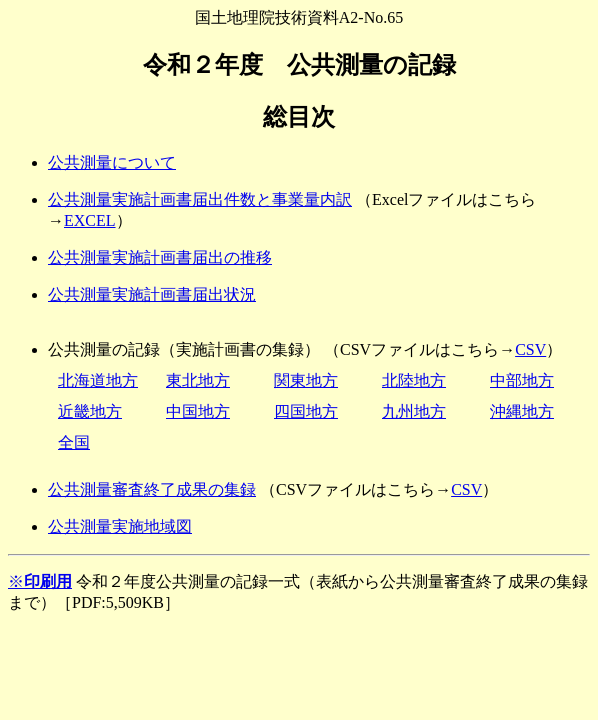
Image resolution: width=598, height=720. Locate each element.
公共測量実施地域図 (120, 526)
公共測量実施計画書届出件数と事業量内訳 (200, 199)
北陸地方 (414, 380)
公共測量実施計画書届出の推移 (160, 257)
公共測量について (112, 162)
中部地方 (522, 380)
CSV (530, 349)
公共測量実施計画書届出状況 (152, 294)
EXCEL (90, 220)
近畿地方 (90, 411)
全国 (74, 442)
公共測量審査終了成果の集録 (152, 489)
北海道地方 (98, 380)
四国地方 (306, 411)
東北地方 (198, 380)
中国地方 (198, 411)
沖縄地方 (522, 411)
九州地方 (414, 411)
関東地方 (306, 380)
